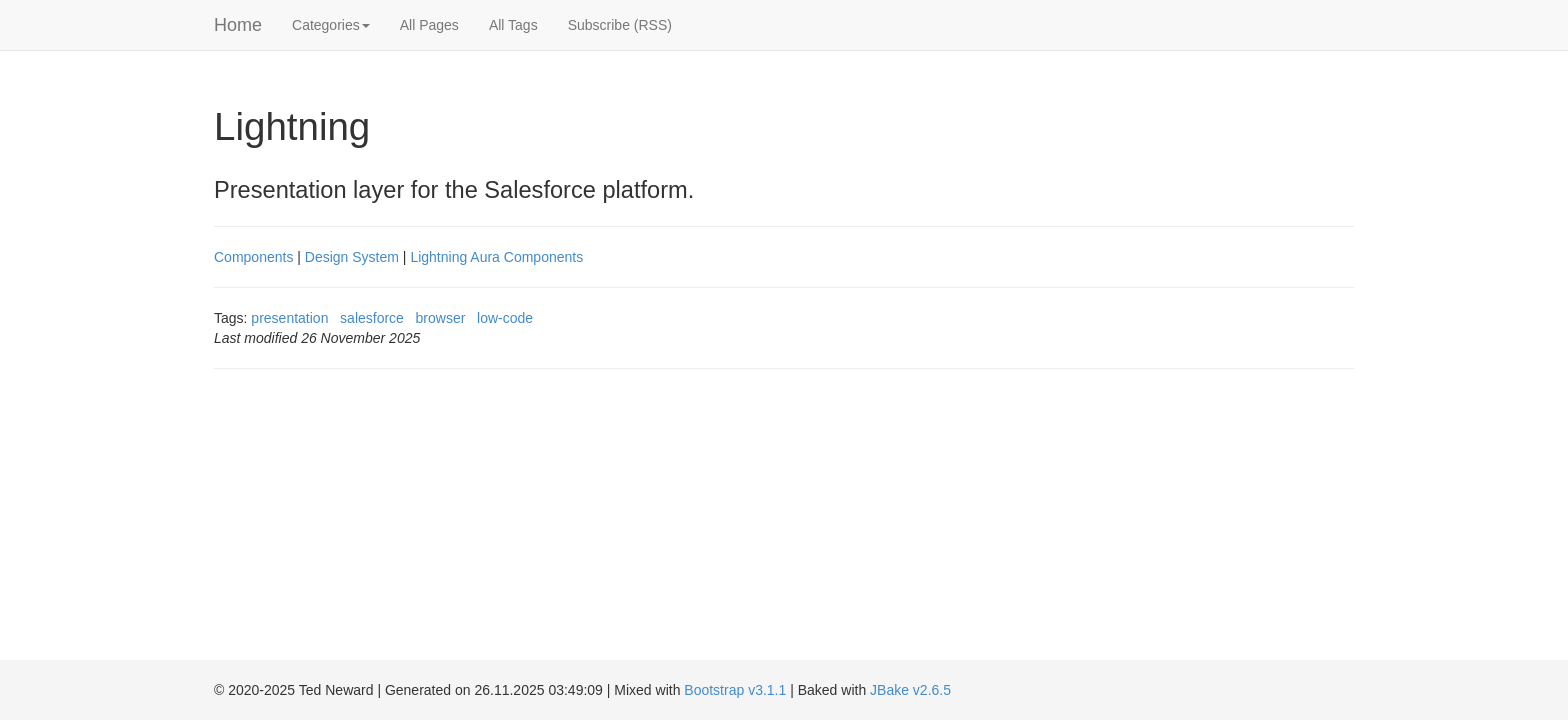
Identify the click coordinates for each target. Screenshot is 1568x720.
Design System (352, 257)
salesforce (372, 318)
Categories (331, 25)
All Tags (513, 25)
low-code (505, 318)
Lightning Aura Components (496, 257)
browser (441, 318)
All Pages (429, 25)
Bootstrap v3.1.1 (735, 690)
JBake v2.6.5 (910, 690)
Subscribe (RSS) (620, 25)
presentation (289, 318)
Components (253, 257)
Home (238, 25)
